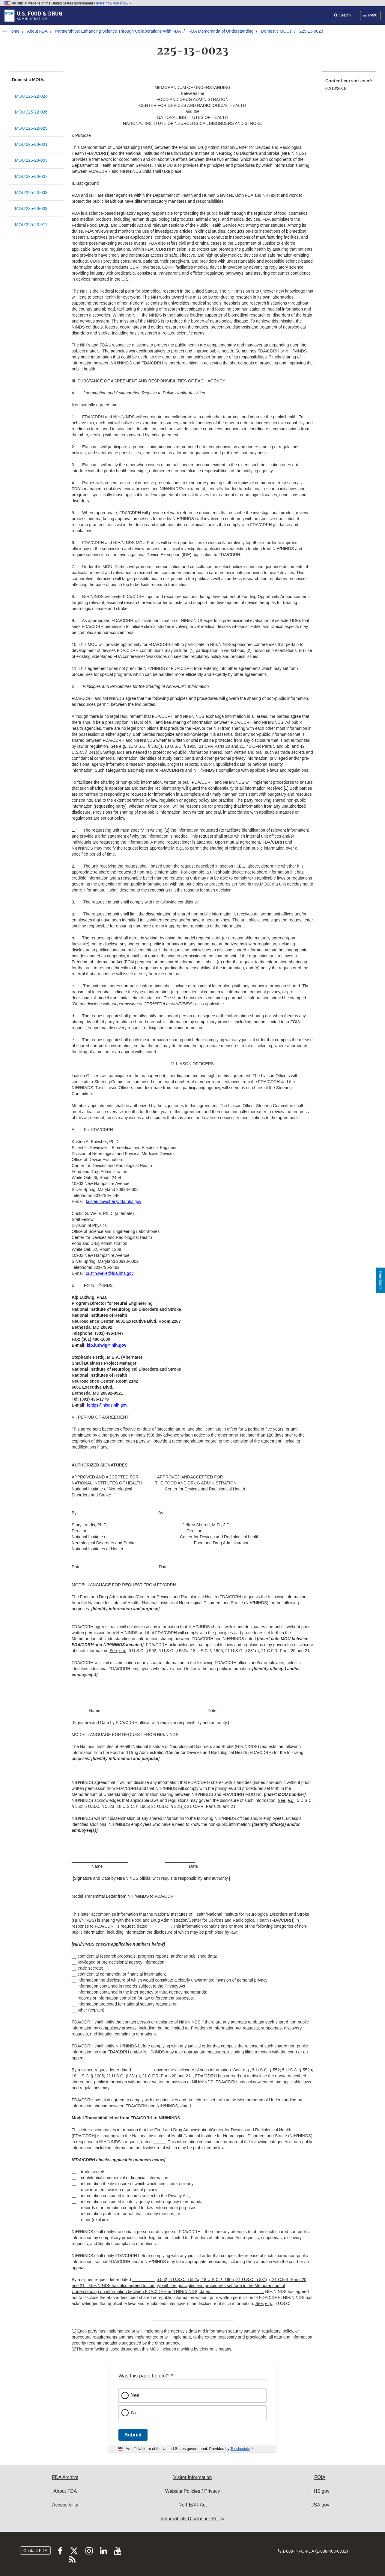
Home (13, 31)
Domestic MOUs (276, 31)
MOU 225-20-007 (31, 176)
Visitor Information (192, 2477)
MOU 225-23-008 (31, 192)
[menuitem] (349, 86)
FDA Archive (65, 2477)
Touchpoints (240, 2449)
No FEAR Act (192, 2504)
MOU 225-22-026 (31, 112)
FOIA (319, 2477)
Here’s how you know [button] (113, 3)
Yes (135, 2395)
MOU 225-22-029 (31, 128)
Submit (133, 2435)
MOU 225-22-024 (31, 96)
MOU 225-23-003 (31, 160)
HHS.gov (320, 2491)
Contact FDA (35, 2550)
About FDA (37, 31)
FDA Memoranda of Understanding (221, 31)
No (134, 2412)
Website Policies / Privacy (192, 2491)
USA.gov (319, 2504)
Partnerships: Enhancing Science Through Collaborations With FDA (118, 31)
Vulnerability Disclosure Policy (193, 2518)
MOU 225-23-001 (31, 144)
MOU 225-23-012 (31, 224)
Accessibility (65, 2504)
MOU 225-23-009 (31, 208)
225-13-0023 (311, 31)
